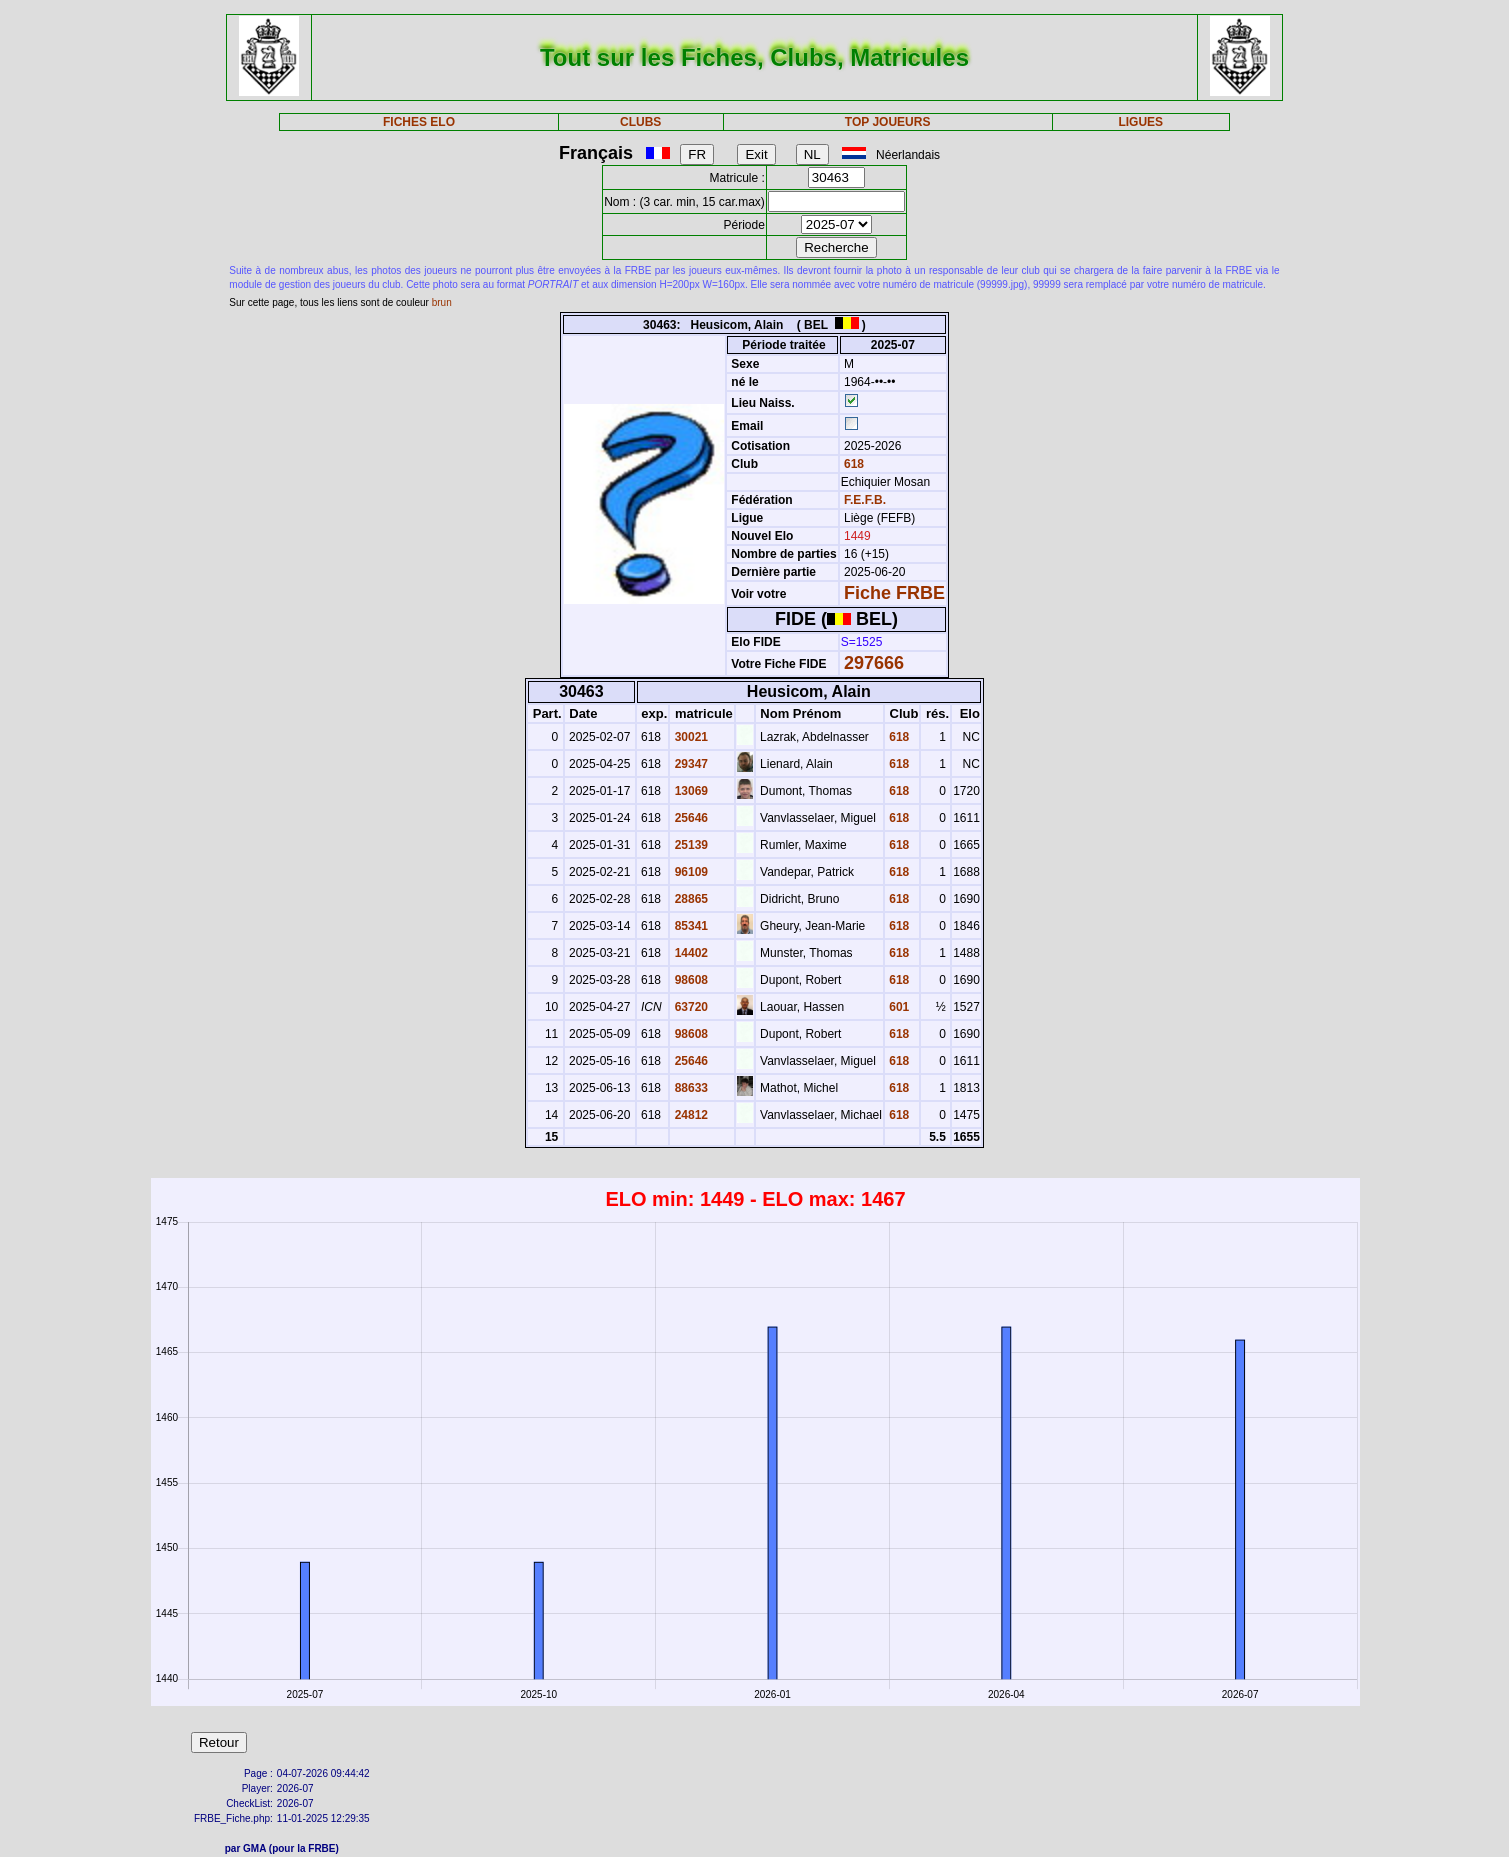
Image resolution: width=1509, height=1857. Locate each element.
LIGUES (1140, 122)
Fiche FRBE (894, 593)
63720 (689, 1007)
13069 (689, 791)
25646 (689, 818)
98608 (689, 980)
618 (852, 464)
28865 (689, 899)
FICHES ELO (419, 122)
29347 (689, 764)
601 (897, 1007)
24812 (689, 1115)
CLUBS (640, 122)
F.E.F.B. (865, 500)
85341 (689, 926)
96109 (689, 872)
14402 (689, 953)
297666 (874, 663)
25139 (689, 845)
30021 (689, 737)
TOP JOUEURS (888, 122)
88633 (689, 1088)
